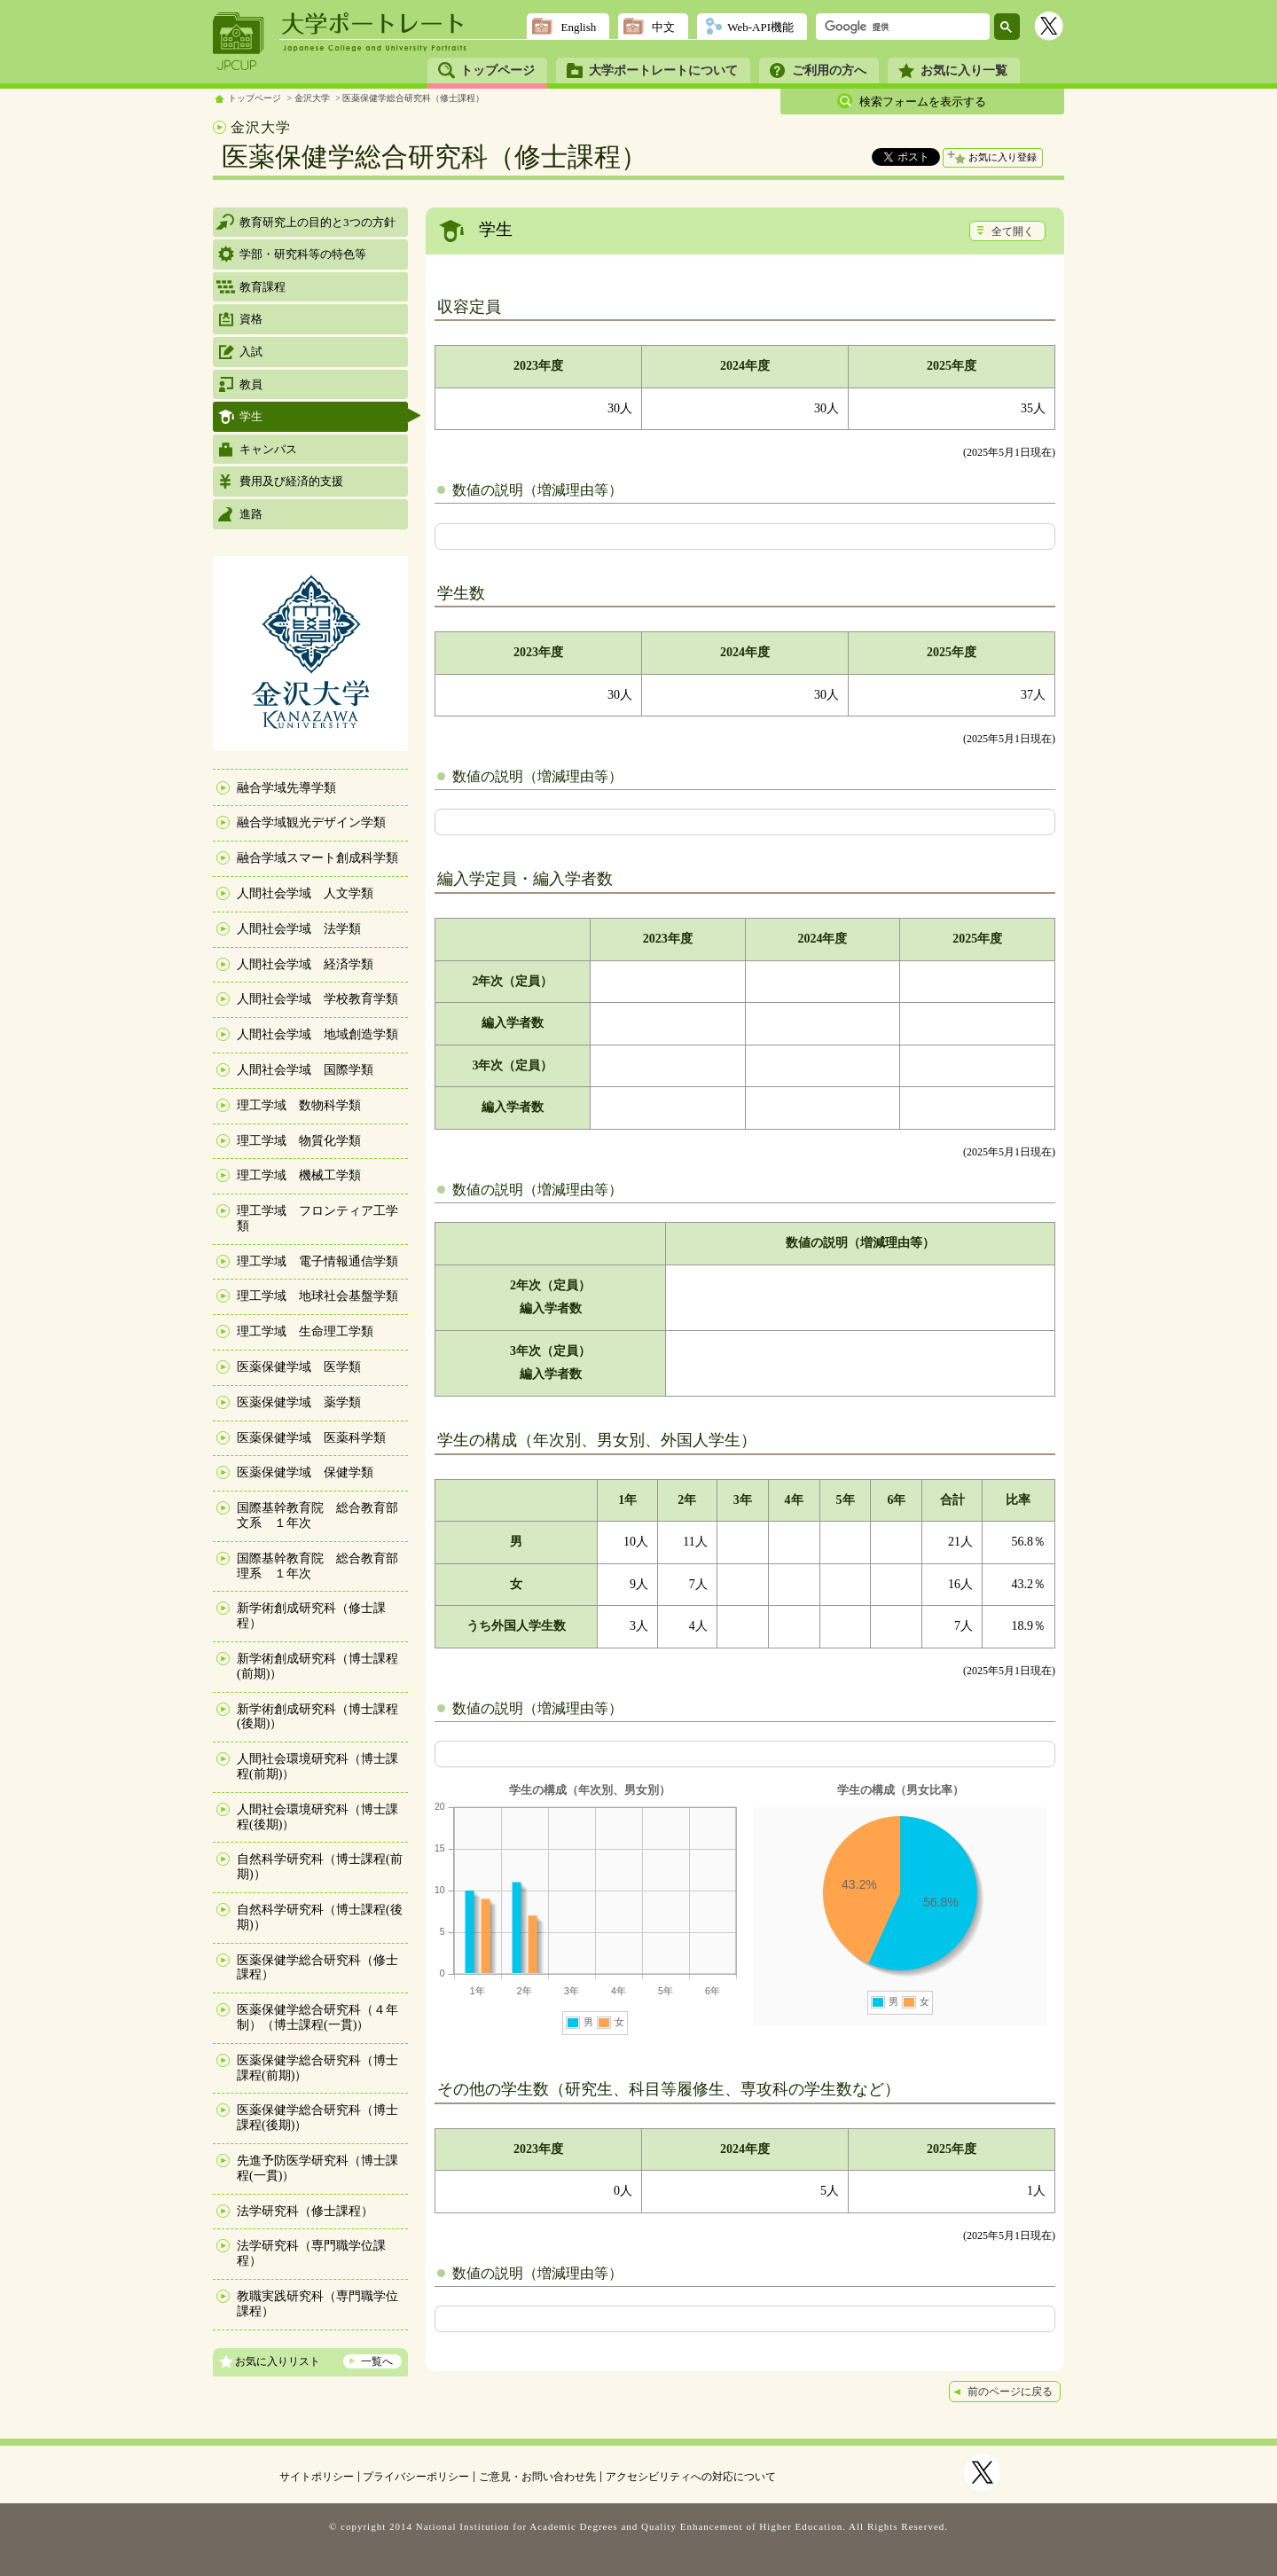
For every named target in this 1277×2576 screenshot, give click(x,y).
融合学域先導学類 (286, 788)
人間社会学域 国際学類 (305, 1070)
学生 (250, 416)
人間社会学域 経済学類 (305, 964)
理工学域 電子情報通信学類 (317, 1261)
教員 (250, 384)
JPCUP (238, 41)
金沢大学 (312, 98)
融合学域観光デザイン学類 (311, 822)
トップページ (497, 70)
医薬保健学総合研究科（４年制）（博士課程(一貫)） (317, 2017)
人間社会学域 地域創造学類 (317, 1034)
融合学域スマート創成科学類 (317, 858)
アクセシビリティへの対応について (691, 2476)
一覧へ (377, 2361)
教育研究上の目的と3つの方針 (317, 222)
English (578, 27)
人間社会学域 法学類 (299, 929)
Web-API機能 (760, 27)
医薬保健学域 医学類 (299, 1367)
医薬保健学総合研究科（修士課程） (413, 98)
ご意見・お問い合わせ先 (537, 2476)
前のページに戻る (1010, 2391)
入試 (250, 351)
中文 (663, 27)
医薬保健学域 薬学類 (299, 1402)
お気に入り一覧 (964, 70)
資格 (250, 318)
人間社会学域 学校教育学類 (317, 999)
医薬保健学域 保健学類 (305, 1472)
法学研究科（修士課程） (305, 2211)
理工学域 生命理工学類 (305, 1331)
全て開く (1012, 231)
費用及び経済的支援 (291, 481)
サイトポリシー (316, 2476)
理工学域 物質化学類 (299, 1140)
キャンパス (268, 449)
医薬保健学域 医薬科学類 (311, 1438)
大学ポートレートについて (663, 70)
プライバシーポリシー (416, 2476)
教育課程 (262, 287)
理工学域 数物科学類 (299, 1105)
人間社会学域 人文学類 (305, 893)
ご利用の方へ (829, 70)
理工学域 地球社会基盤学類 (317, 1296)
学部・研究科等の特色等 (302, 254)
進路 (250, 514)
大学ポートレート (374, 23)
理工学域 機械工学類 (299, 1175)
